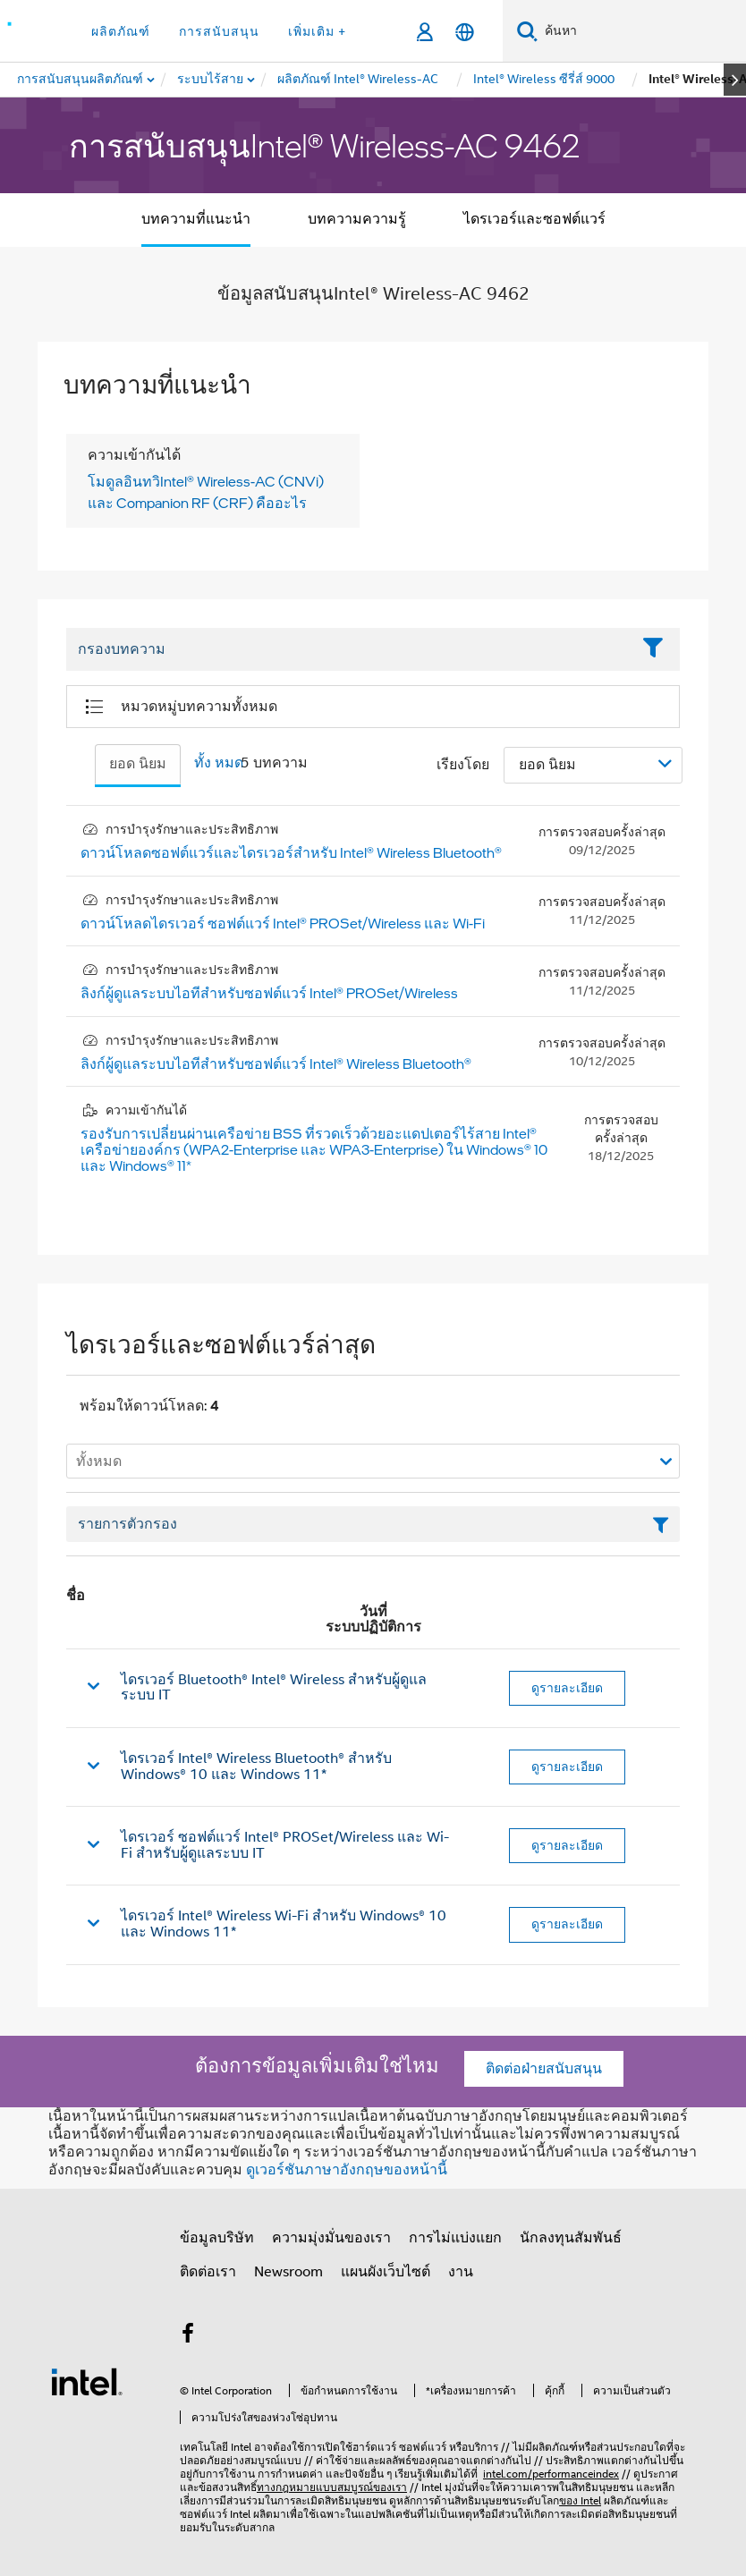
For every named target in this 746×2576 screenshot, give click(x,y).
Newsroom (288, 2272)
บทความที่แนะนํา (195, 219)
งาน (460, 2272)
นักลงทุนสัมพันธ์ (571, 2238)
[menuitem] (211, 80)
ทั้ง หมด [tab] (218, 763)
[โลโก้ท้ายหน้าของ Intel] (87, 2381)
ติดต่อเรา (208, 2272)
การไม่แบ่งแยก (455, 2238)
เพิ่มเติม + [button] (317, 31)
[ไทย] (465, 32)
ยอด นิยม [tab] (137, 764)
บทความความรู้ (357, 219)
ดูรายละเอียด (567, 1688)
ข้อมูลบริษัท (217, 2238)
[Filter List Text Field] (348, 649)
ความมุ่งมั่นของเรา (331, 2238)
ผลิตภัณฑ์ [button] (120, 31)
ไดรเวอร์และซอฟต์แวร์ (534, 219)
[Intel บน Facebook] (188, 2336)
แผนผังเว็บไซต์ (385, 2272)
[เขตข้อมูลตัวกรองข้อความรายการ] (373, 1524)
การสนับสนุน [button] (219, 31)
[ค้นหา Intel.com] (642, 31)
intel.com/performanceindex (551, 2473)
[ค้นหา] (527, 31)
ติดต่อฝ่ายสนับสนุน (544, 2069)
